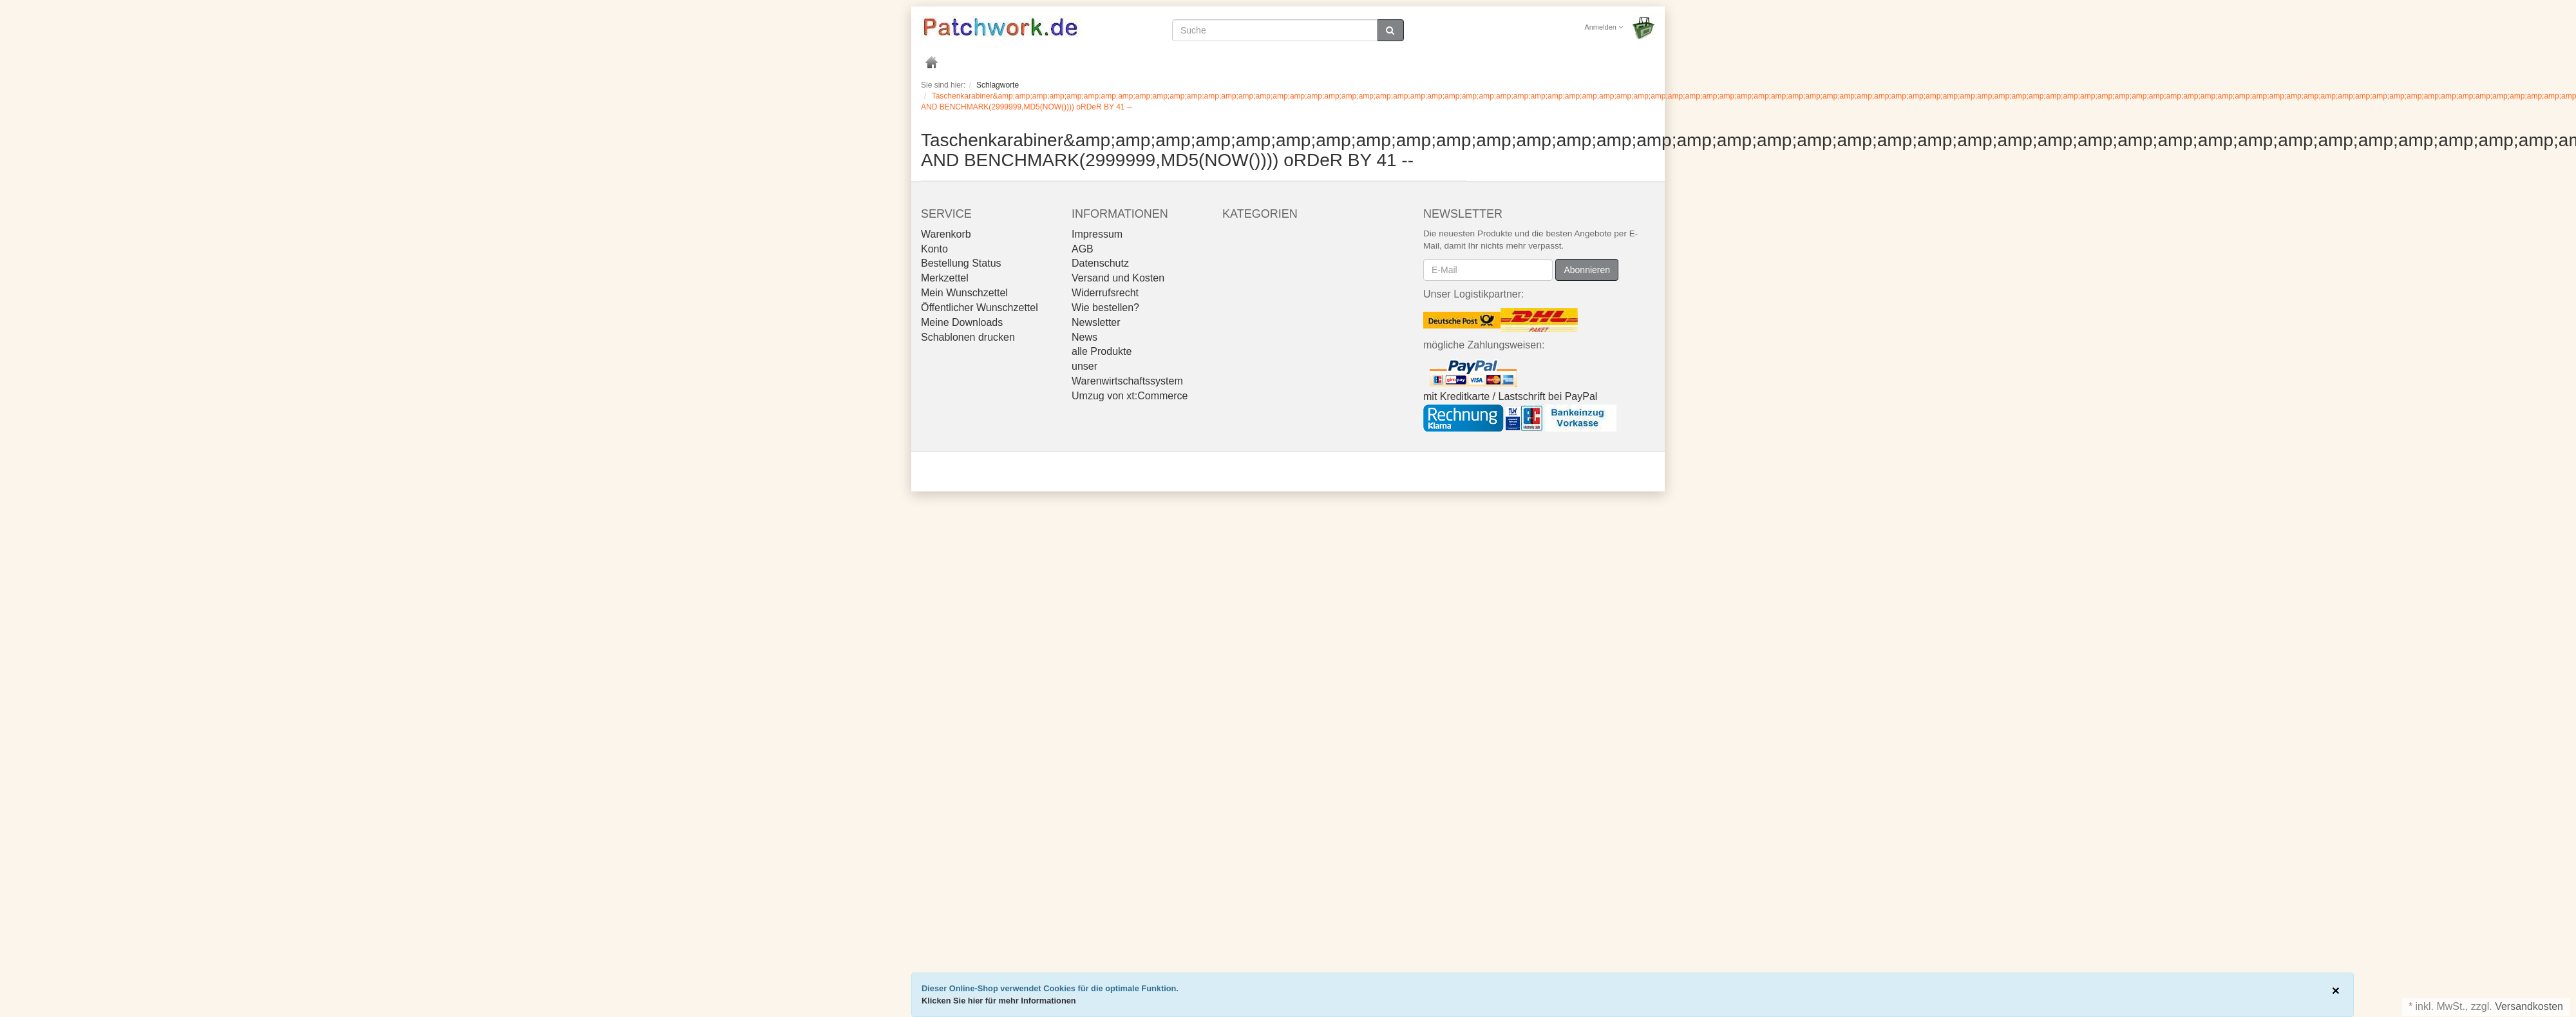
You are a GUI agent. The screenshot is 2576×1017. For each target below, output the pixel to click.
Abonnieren (1587, 270)
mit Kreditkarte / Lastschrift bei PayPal (1510, 396)
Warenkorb (946, 234)
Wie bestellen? (1105, 307)
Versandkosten (2529, 1006)
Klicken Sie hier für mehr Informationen (999, 1000)
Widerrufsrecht (1105, 292)
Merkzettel (945, 277)
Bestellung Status (961, 263)
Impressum (1097, 234)
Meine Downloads (962, 322)
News (1084, 337)
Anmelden (1603, 27)
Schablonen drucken (968, 337)
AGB (1083, 248)
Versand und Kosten (1118, 277)
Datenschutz (1100, 263)
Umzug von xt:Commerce (1130, 395)
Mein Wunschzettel (964, 292)
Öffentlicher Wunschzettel (979, 307)
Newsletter (1096, 322)
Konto (934, 248)
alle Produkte (1102, 351)
